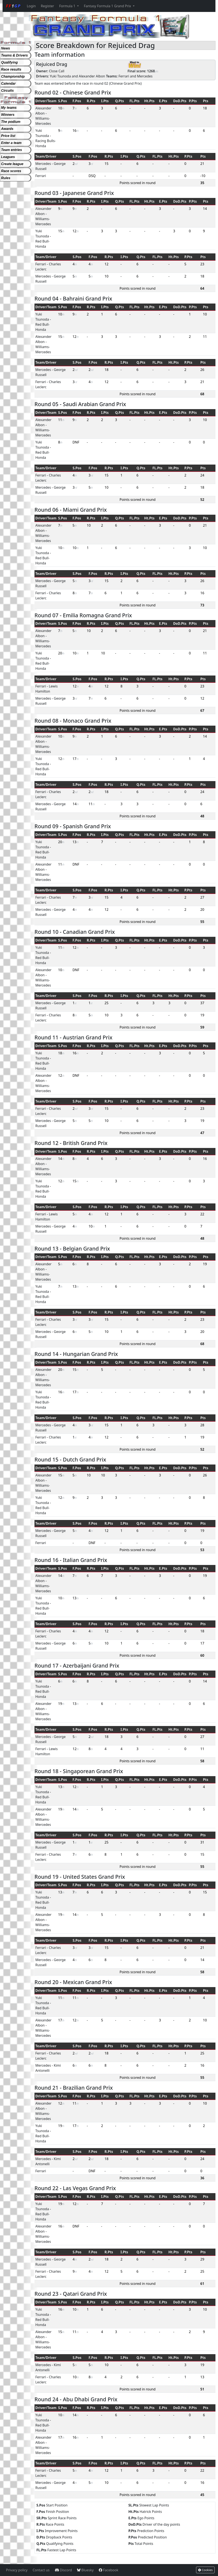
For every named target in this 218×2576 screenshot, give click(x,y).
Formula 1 (67, 6)
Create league (12, 164)
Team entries (11, 150)
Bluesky (85, 2570)
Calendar (8, 83)
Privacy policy (16, 2570)
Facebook (108, 2570)
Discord (63, 2570)
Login (31, 6)
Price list (8, 136)
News (5, 48)
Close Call (56, 71)
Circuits (7, 90)
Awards (7, 129)
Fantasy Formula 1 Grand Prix (108, 6)
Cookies (205, 2570)
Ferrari (123, 76)
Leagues (8, 157)
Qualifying (9, 62)
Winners (7, 114)
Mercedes (144, 76)
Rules (5, 178)
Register (47, 6)
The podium (10, 121)
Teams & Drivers (14, 55)
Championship (13, 76)
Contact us (41, 2570)
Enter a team (11, 143)
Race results (11, 69)
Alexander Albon (92, 76)
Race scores (11, 171)
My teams (9, 107)
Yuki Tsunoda (60, 76)
